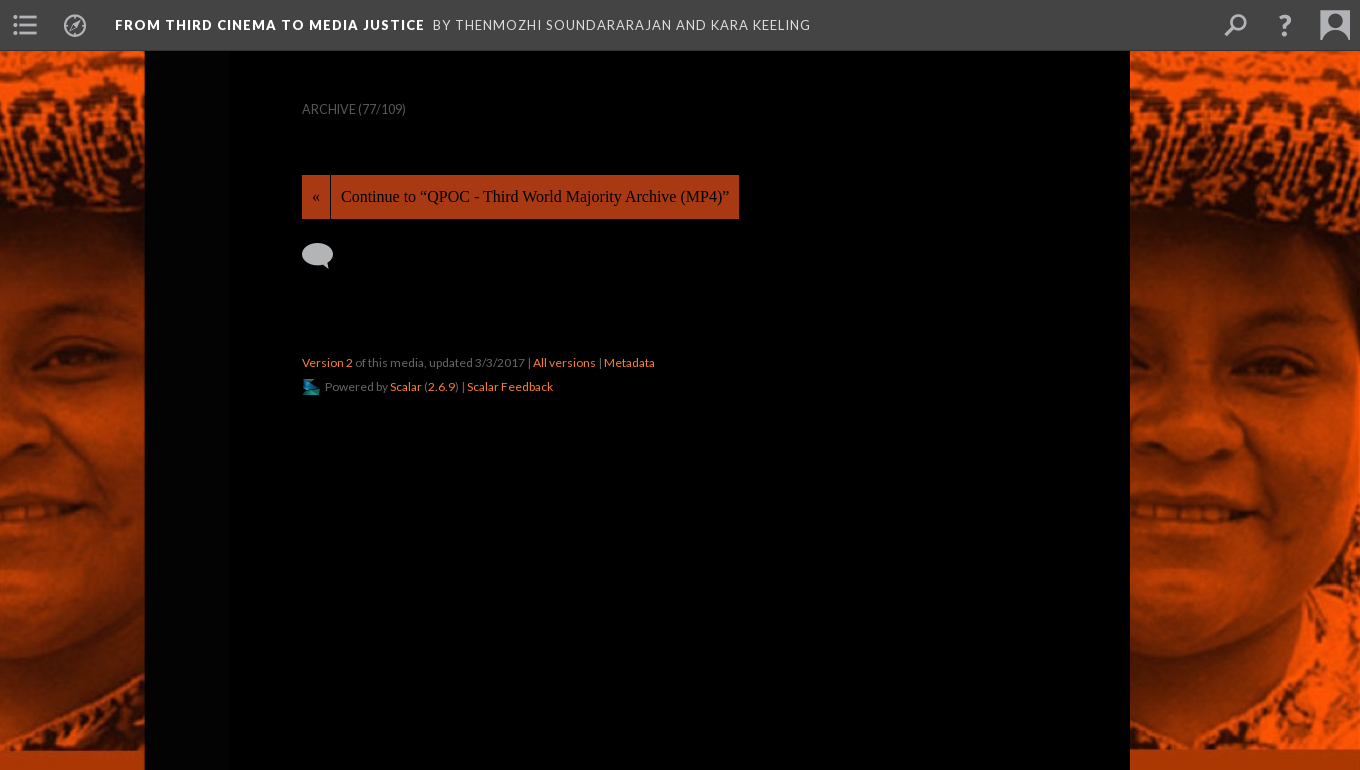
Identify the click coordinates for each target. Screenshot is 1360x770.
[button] (1285, 25)
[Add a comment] (326, 256)
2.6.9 (441, 386)
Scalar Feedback (510, 386)
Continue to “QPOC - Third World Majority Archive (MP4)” (535, 196)
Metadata (629, 362)
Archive (329, 109)
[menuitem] (25, 25)
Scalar (406, 386)
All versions (564, 362)
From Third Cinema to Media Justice (270, 25)
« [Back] (316, 196)
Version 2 (327, 362)
